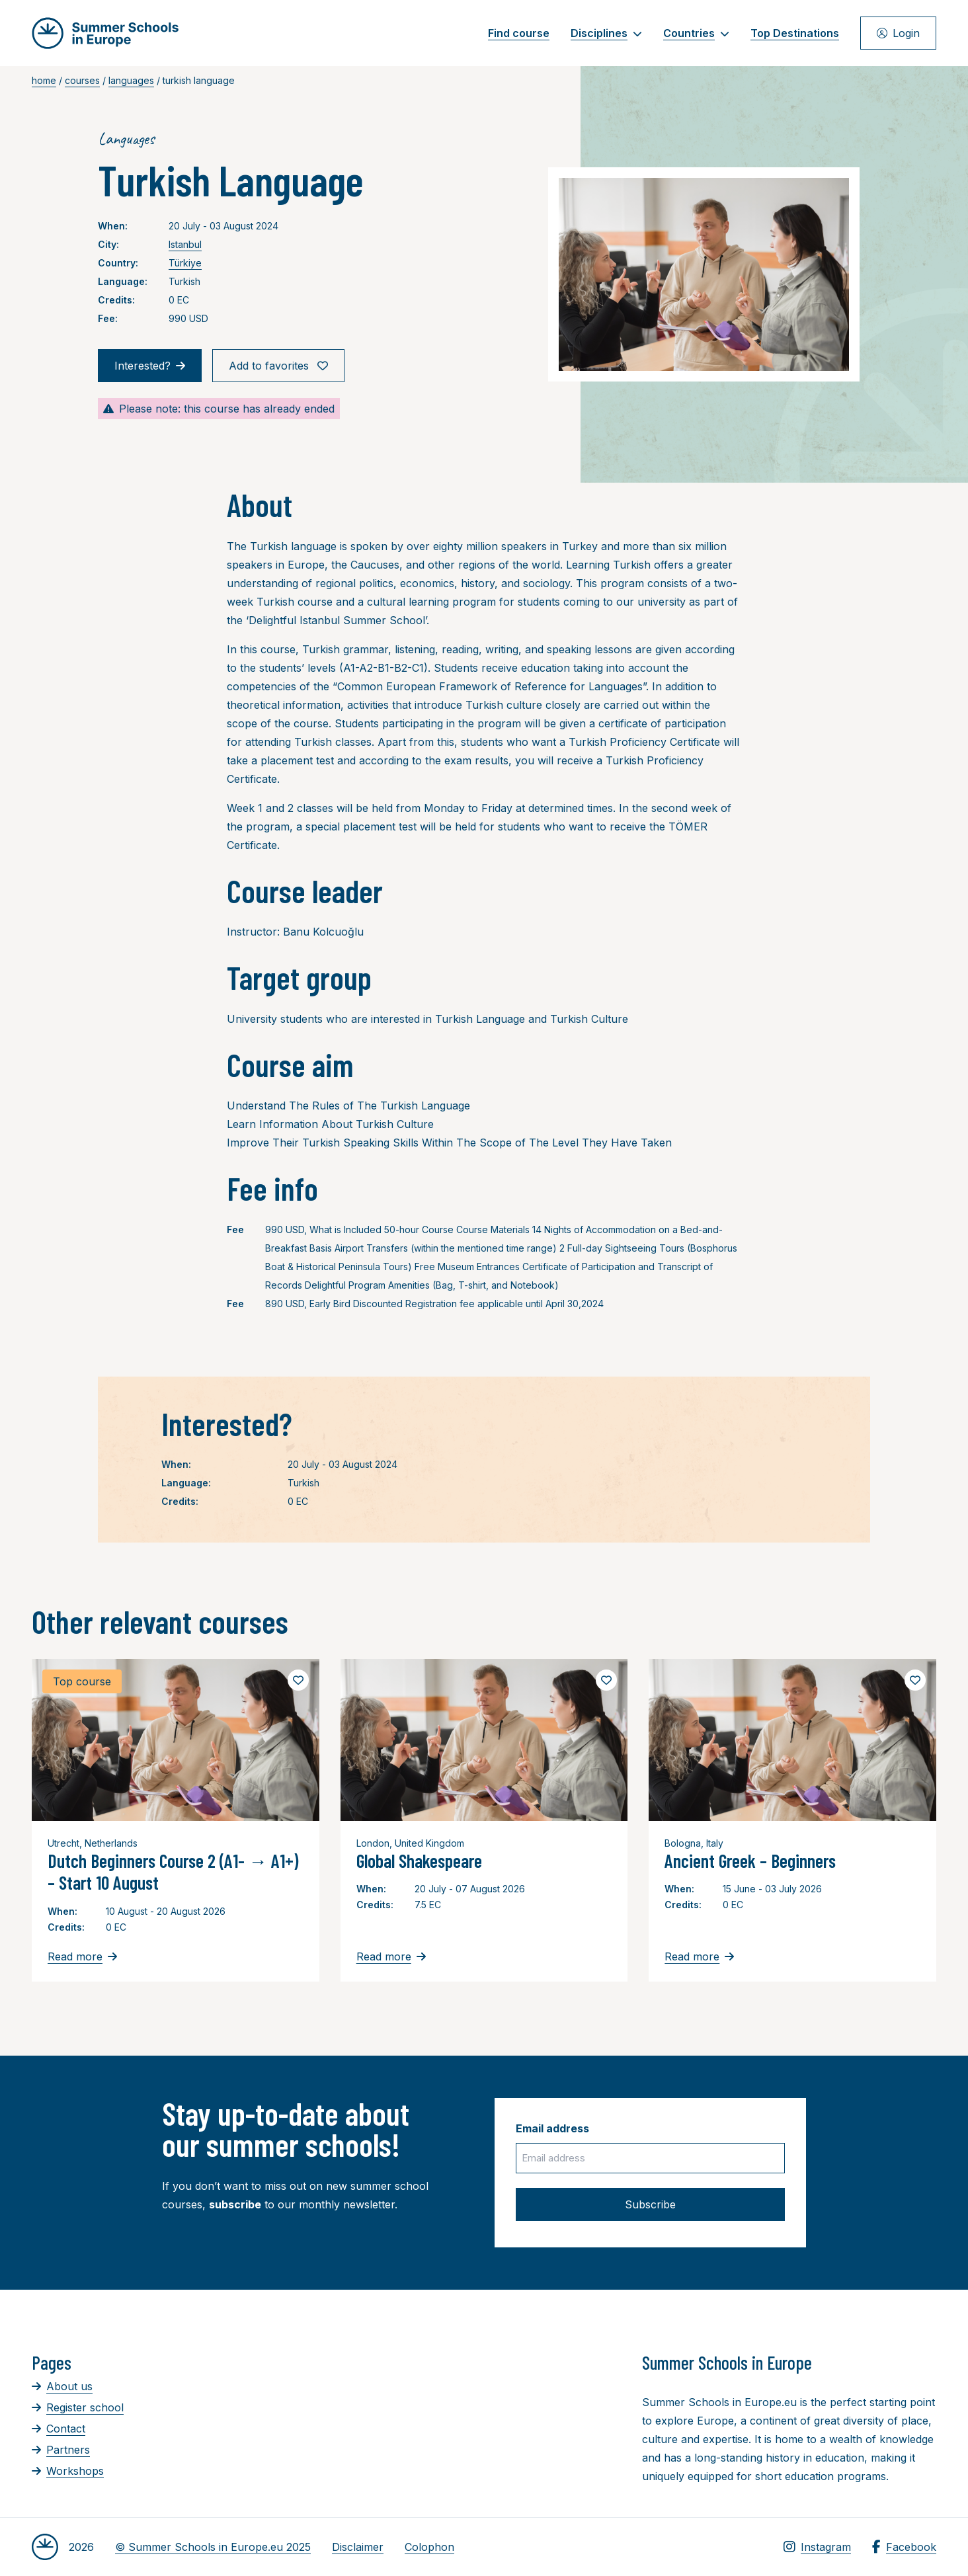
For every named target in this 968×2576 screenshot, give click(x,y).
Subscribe (650, 2204)
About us (62, 2386)
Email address (552, 2128)
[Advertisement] (469, 2424)
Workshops (68, 2470)
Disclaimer (357, 2547)
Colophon (429, 2547)
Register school (78, 2407)
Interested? (149, 365)
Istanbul (185, 244)
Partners (61, 2449)
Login (898, 33)
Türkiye (185, 262)
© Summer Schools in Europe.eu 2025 (213, 2547)
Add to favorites (278, 365)
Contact (58, 2428)
